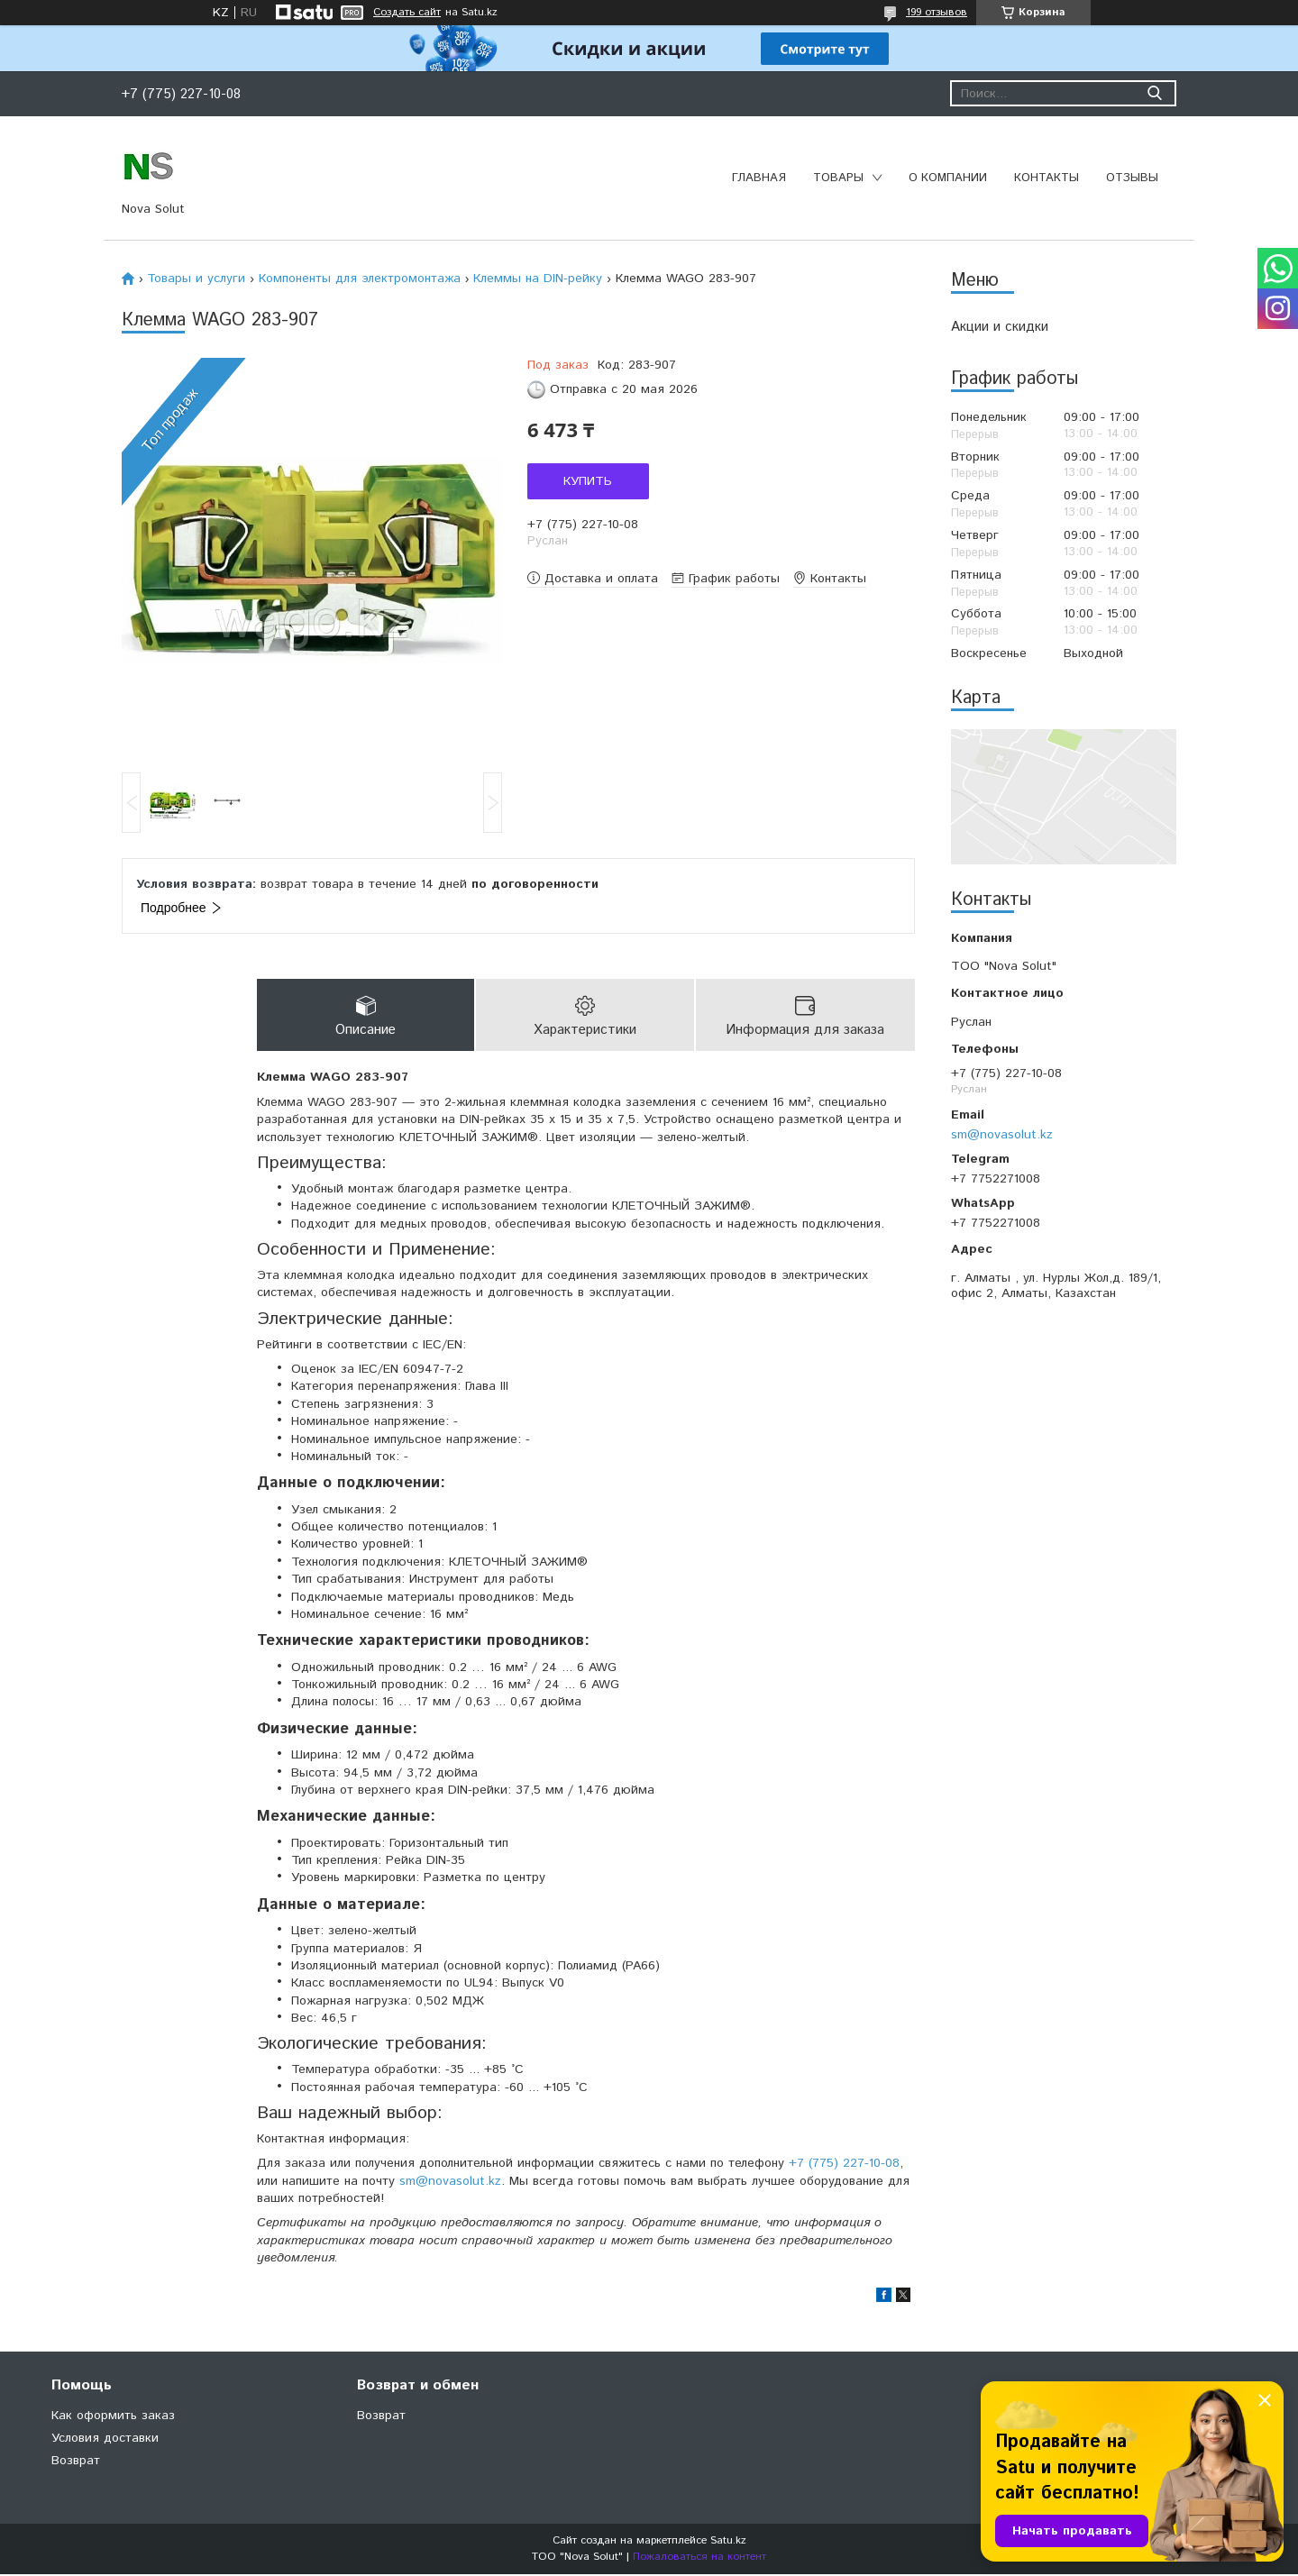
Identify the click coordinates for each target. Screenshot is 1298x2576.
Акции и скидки (999, 326)
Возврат (75, 2462)
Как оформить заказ (113, 2417)
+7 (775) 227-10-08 (844, 2164)
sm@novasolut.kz (1002, 1135)
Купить (587, 481)
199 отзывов (936, 12)
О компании (948, 178)
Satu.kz (728, 2542)
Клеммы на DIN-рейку (537, 278)
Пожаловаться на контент (699, 2558)
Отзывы (1132, 178)
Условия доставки (105, 2440)
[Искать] (1154, 93)
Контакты (1046, 178)
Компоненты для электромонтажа (360, 278)
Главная (759, 178)
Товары (838, 178)
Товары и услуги (196, 278)
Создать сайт (407, 12)
